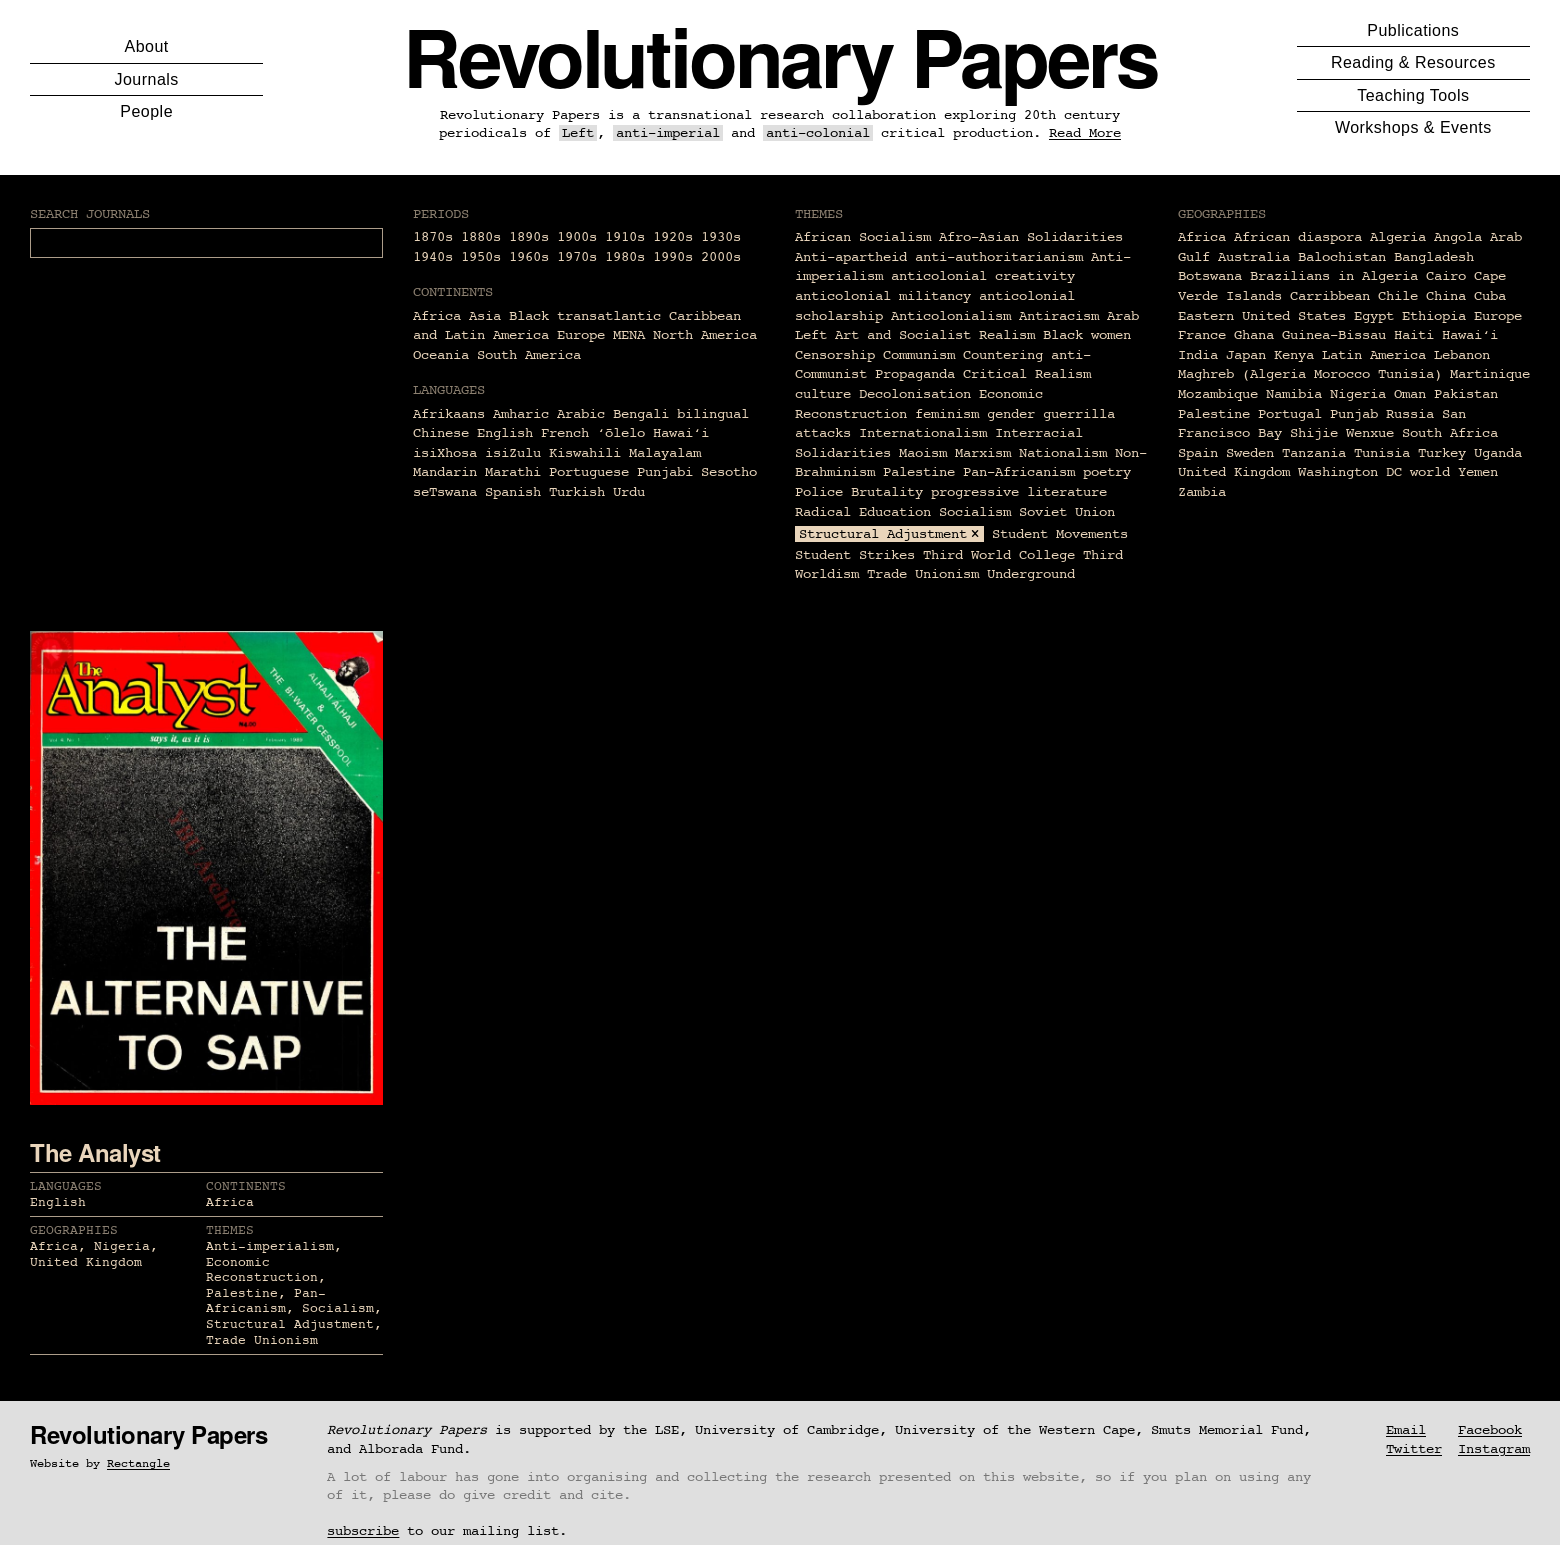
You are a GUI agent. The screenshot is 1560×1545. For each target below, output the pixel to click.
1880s (481, 237)
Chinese (441, 433)
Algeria (1398, 237)
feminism (947, 414)
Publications (1413, 30)
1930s (721, 237)
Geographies (74, 1230)
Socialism (975, 512)
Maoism (923, 453)
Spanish (513, 492)
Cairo (1446, 276)
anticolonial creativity (983, 276)
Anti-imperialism (270, 1246)
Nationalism (1063, 453)
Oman (1410, 394)
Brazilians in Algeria (1334, 276)
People (146, 111)
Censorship (835, 355)
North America (705, 335)
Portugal (1290, 414)
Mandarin (445, 472)
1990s (673, 257)
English (505, 433)
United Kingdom (1234, 472)
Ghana (1254, 335)
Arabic (581, 414)
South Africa (1450, 433)
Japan (1246, 355)
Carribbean (1330, 296)
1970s (577, 257)
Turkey (1442, 453)
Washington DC (1350, 472)
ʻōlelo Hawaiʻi (653, 433)
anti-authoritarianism (999, 257)
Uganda (1498, 453)
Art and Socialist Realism (935, 335)
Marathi (513, 472)
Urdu (629, 492)
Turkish (577, 492)
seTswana (445, 492)
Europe (581, 335)
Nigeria (1358, 394)
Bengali (641, 414)
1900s (577, 237)
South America (529, 355)
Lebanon (1462, 355)
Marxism (983, 453)
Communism (919, 355)
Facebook (1490, 1430)
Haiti (1414, 335)
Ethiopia (1434, 316)
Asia (485, 316)
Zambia (1202, 492)
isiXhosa (445, 453)
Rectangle (138, 1464)
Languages (66, 1186)
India (1198, 355)
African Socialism (863, 237)
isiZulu (513, 453)
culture (823, 394)
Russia (1410, 414)
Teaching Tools (1413, 95)
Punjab (1354, 414)
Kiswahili (585, 453)
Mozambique (1218, 394)
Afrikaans (449, 414)
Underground (1031, 574)
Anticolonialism (951, 316)
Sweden (1250, 453)
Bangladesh (1434, 257)
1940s (433, 257)
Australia (1254, 257)
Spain (1198, 453)
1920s (673, 237)
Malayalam (665, 453)
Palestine (919, 472)
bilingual (713, 414)
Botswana (1210, 276)
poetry (1107, 472)
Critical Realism (1027, 374)
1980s (625, 257)
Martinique (1490, 374)
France (1202, 335)
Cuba (1490, 296)
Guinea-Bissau (1334, 335)
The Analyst (95, 1152)
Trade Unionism (923, 574)
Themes (230, 1230)
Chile (1398, 296)
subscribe (363, 1531)
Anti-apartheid (851, 257)
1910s (625, 237)
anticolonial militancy (883, 296)
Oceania (441, 355)
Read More (1085, 133)
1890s (529, 237)
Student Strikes (855, 555)
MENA (629, 335)
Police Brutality (859, 492)
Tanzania (1314, 453)
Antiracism (1059, 316)
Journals (147, 79)
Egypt (1374, 316)
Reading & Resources (1413, 62)
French (565, 433)
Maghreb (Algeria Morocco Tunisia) (1310, 374)
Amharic (521, 414)
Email (1406, 1430)
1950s (481, 257)
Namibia (1294, 394)
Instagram (1494, 1449)
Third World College (999, 555)
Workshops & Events (1413, 127)
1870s (433, 237)
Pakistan (1466, 394)
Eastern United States (1262, 316)
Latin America (1374, 355)
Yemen (1478, 472)
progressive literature (1019, 492)
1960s (529, 257)
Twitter (1414, 1449)
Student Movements (1060, 534)
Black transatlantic (585, 316)
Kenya (1294, 355)
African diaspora (1298, 237)
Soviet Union (1067, 512)
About (147, 46)
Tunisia (1382, 453)
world (1430, 472)
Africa (437, 316)
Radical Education (863, 512)
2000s (721, 257)
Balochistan (1342, 257)
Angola (1458, 237)
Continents (246, 1186)
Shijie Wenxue (1342, 433)
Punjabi (665, 472)
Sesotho (729, 472)
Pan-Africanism (1019, 472)
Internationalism (923, 433)
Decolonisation (915, 394)
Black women (1087, 335)
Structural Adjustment (883, 534)
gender (1011, 414)
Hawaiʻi (1470, 335)
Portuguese (589, 472)
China (1446, 296)
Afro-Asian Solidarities (1031, 237)
